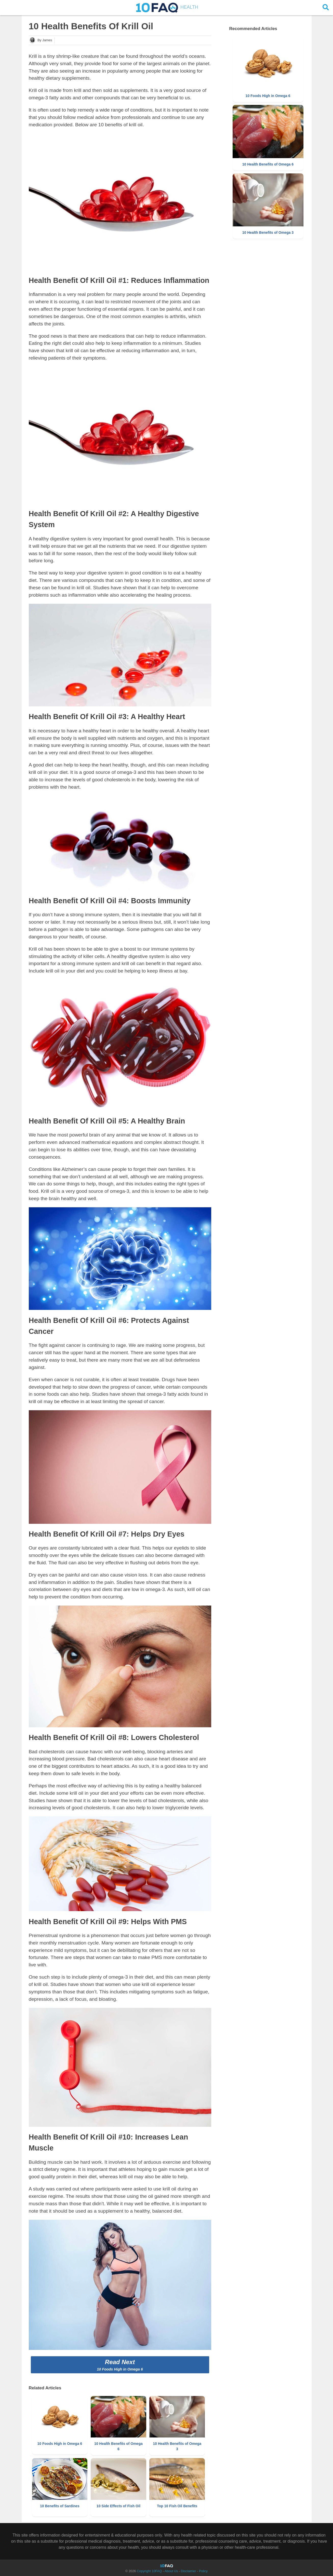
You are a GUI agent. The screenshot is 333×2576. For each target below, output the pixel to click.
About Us (171, 2571)
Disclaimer (188, 2571)
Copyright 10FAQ (149, 2571)
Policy (203, 2571)
